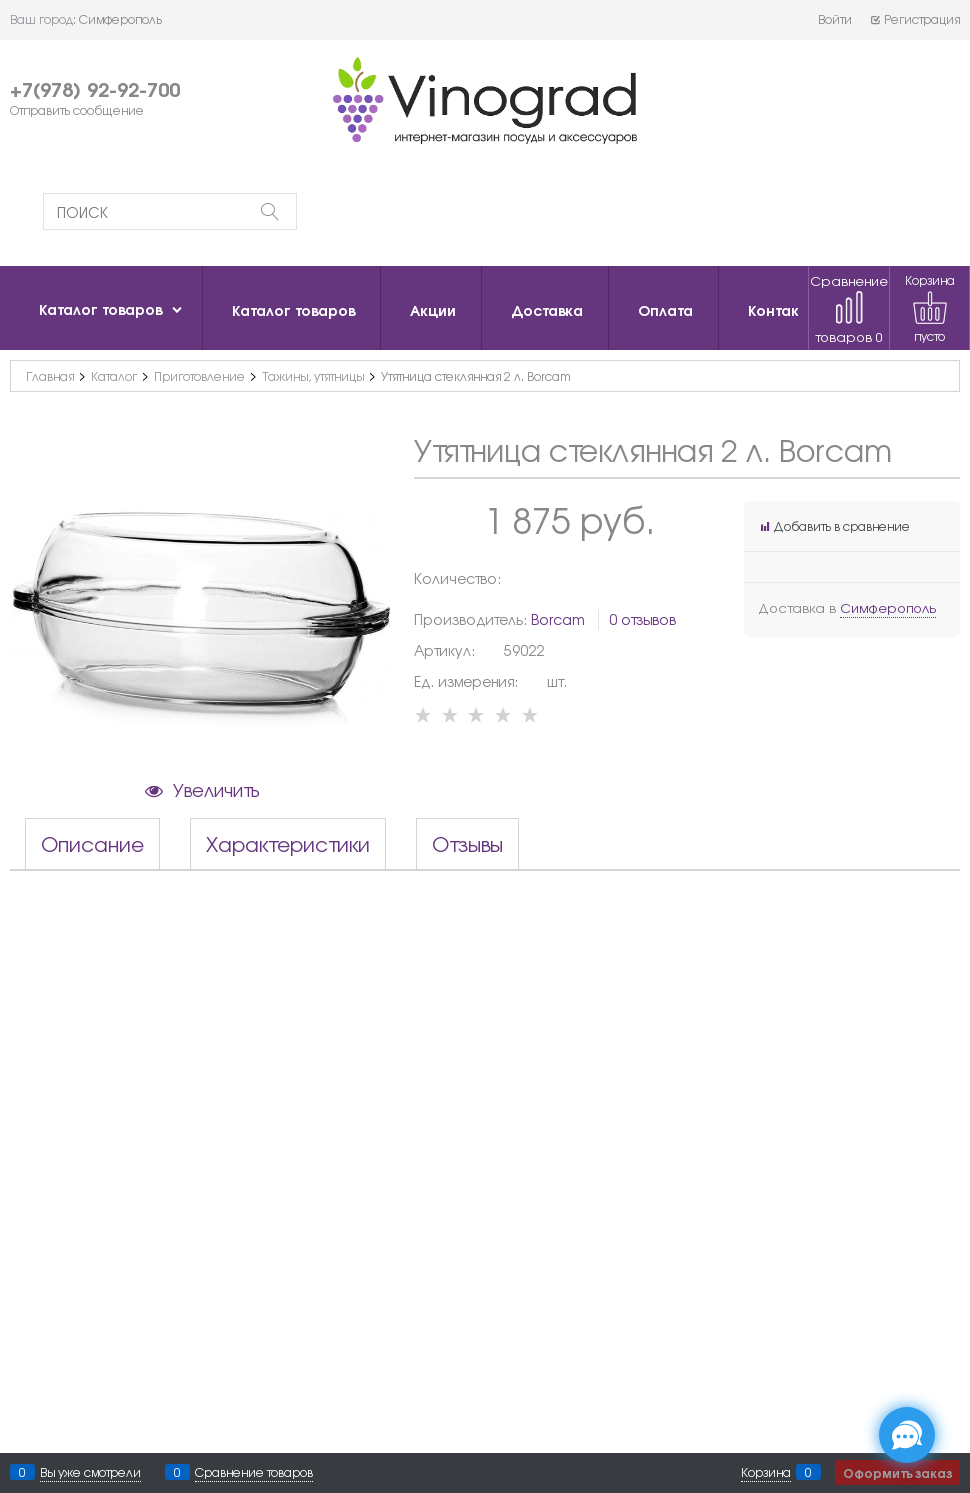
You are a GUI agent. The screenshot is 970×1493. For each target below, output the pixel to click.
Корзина (766, 1472)
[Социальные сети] (907, 1435)
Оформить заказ (897, 1472)
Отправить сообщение (77, 110)
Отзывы (467, 844)
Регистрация (914, 19)
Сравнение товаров (849, 308)
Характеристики (288, 844)
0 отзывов (642, 619)
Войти (835, 19)
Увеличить (216, 789)
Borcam (558, 619)
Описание (92, 844)
